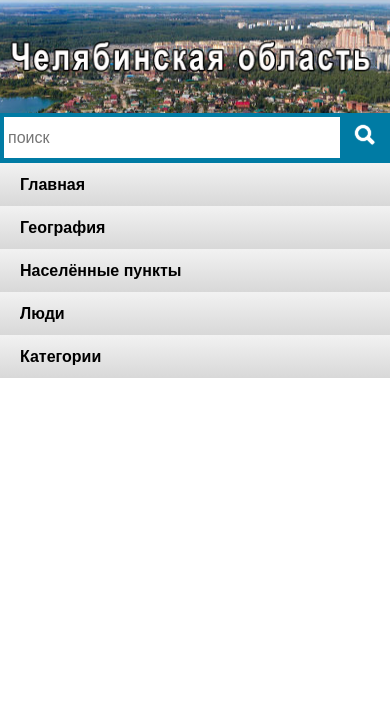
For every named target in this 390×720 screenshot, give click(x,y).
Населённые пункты (100, 270)
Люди (42, 313)
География (62, 227)
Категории (60, 356)
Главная (52, 184)
